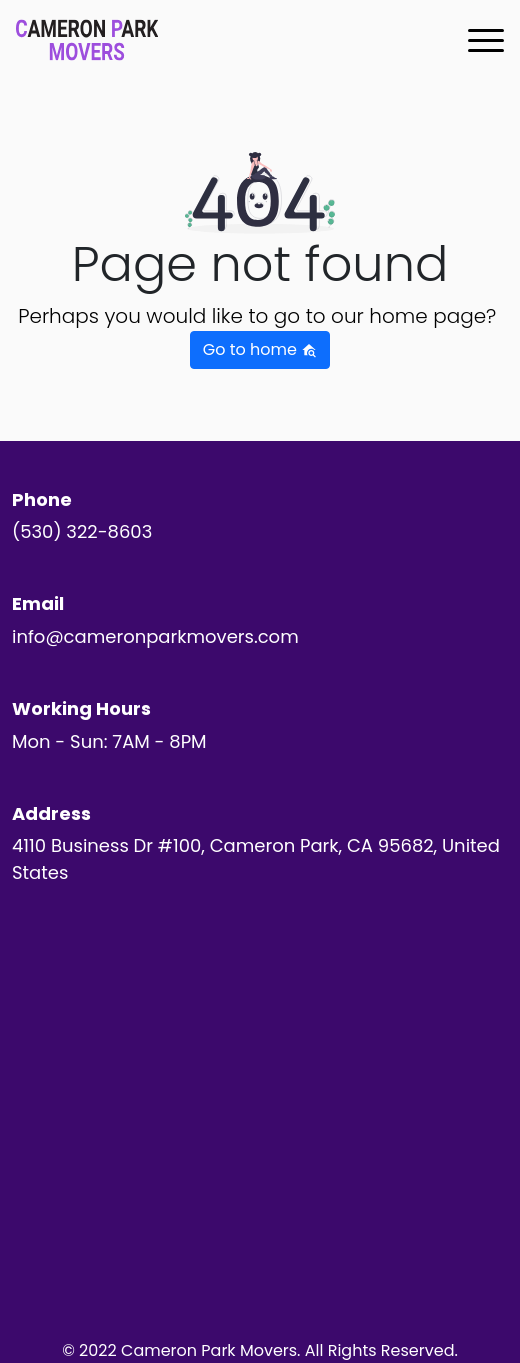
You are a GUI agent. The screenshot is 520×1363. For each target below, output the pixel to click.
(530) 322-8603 (82, 531)
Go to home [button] (260, 349)
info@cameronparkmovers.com (155, 636)
